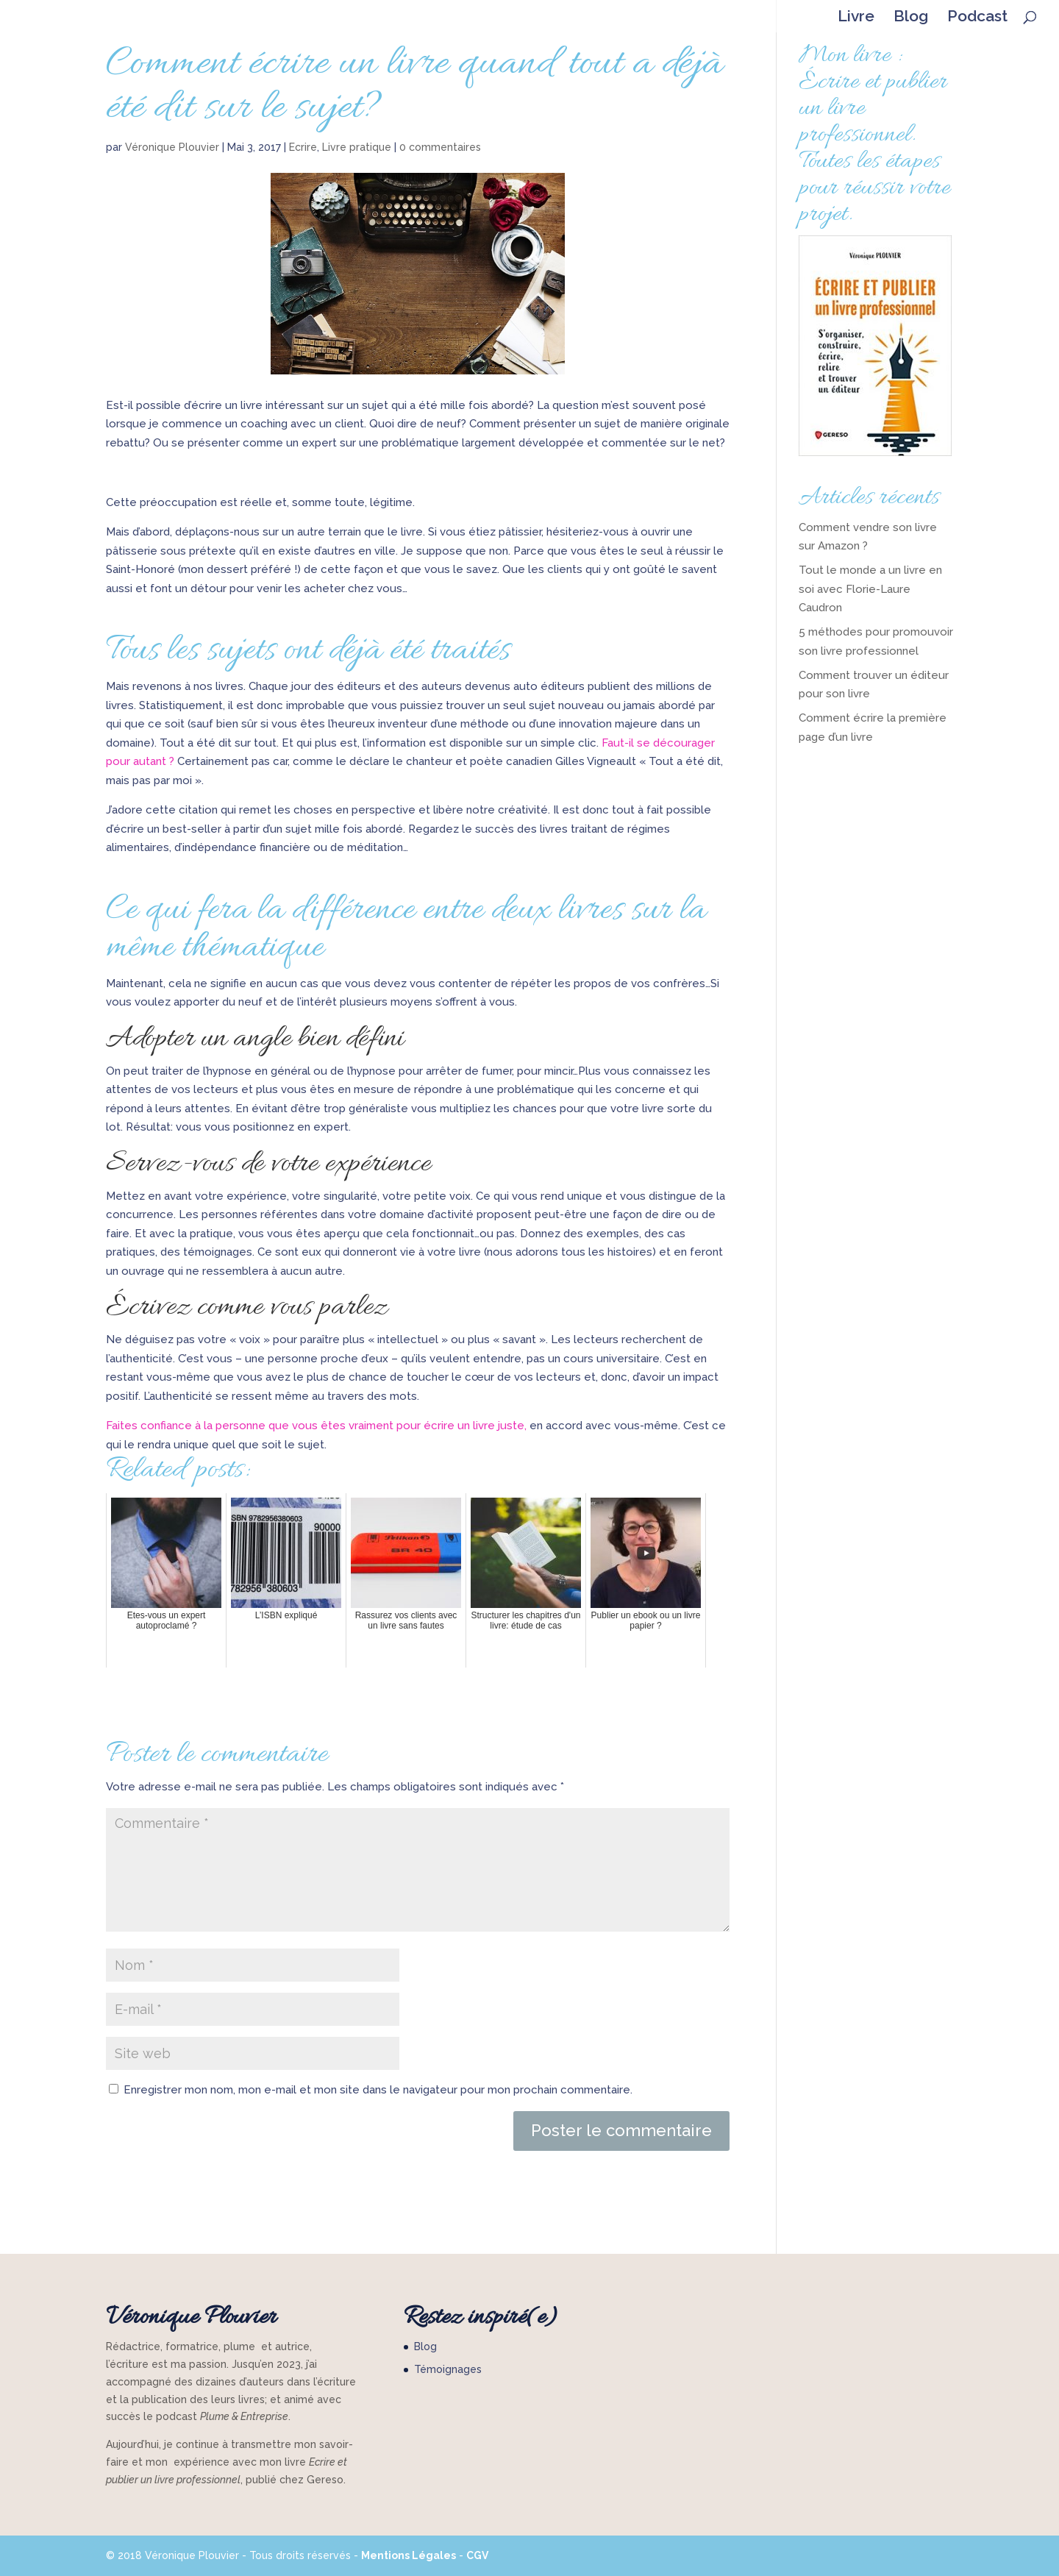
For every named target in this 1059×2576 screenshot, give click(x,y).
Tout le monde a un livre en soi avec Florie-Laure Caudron (870, 588)
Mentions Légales (408, 2555)
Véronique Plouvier (172, 147)
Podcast (977, 18)
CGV (477, 2555)
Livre (856, 18)
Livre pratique (356, 147)
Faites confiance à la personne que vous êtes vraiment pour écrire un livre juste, (316, 1425)
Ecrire (303, 147)
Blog (911, 18)
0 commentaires (440, 147)
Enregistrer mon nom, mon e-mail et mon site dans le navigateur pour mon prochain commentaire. (378, 2089)
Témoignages (448, 2369)
